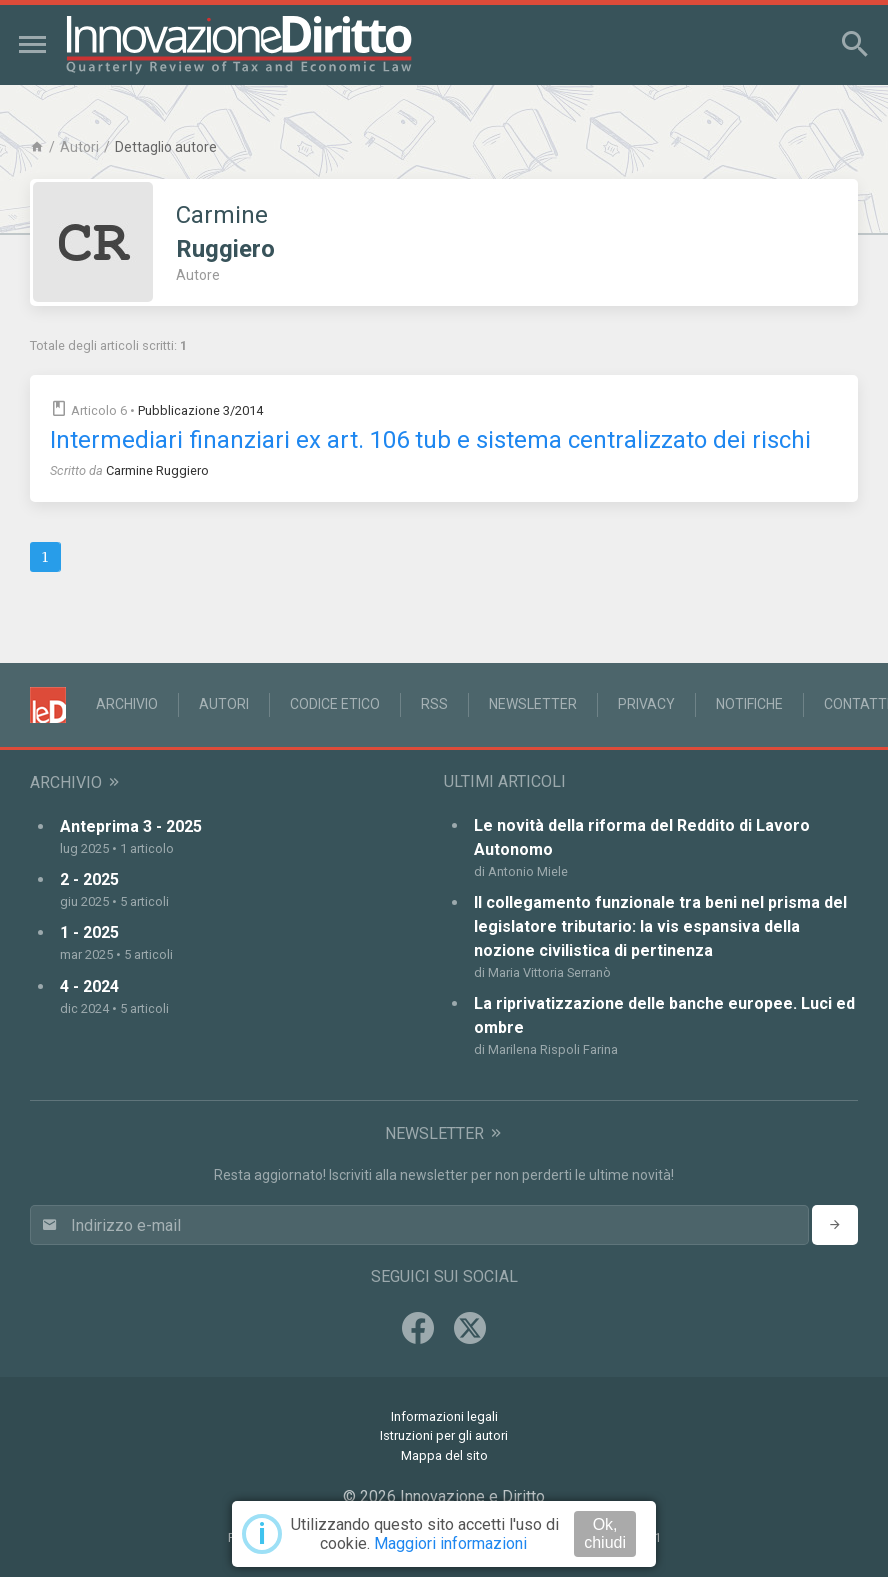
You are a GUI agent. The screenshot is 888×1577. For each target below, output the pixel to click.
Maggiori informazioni (450, 1543)
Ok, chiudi (605, 1533)
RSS (434, 704)
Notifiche (749, 704)
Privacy (646, 704)
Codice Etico (335, 704)
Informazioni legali (444, 1416)
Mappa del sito (444, 1455)
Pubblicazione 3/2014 (200, 410)
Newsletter (533, 704)
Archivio (127, 704)
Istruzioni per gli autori (444, 1435)
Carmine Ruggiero (157, 470)
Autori (79, 147)
